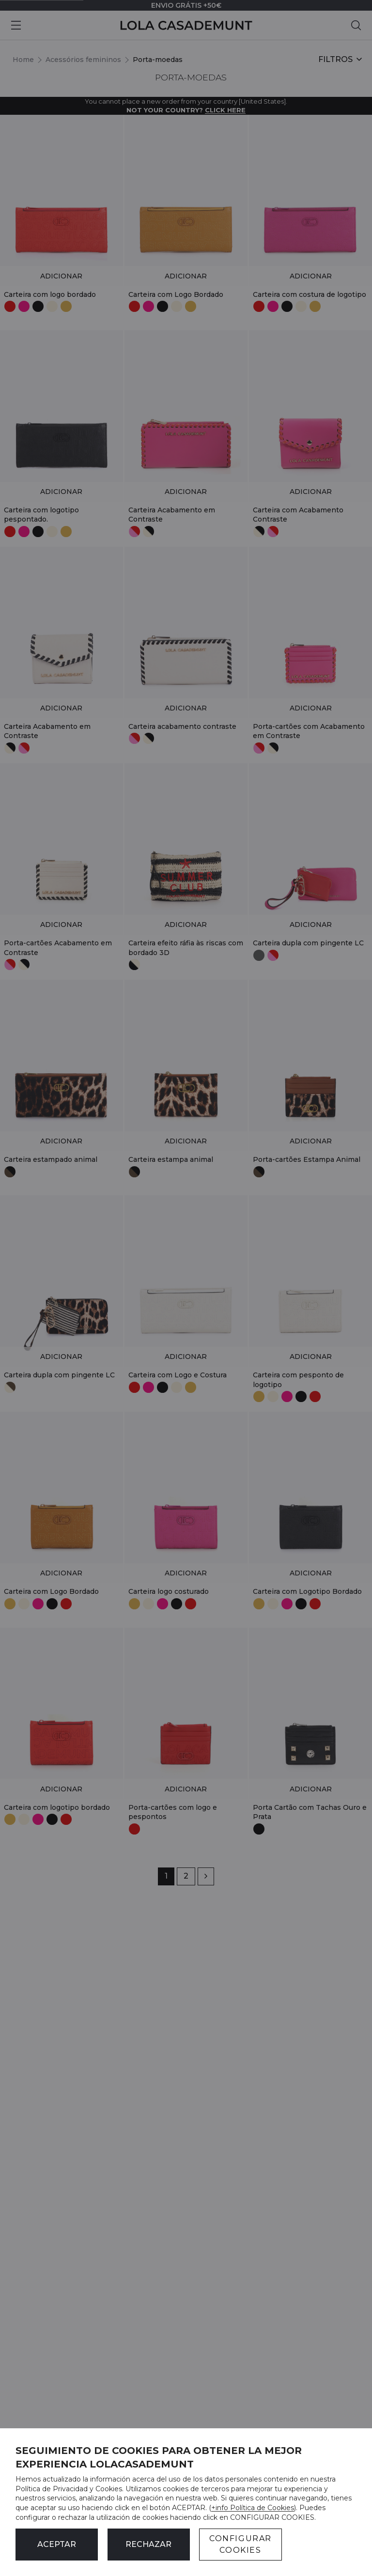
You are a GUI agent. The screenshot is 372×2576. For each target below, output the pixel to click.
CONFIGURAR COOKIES (240, 2544)
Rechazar (148, 2544)
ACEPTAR (56, 2544)
